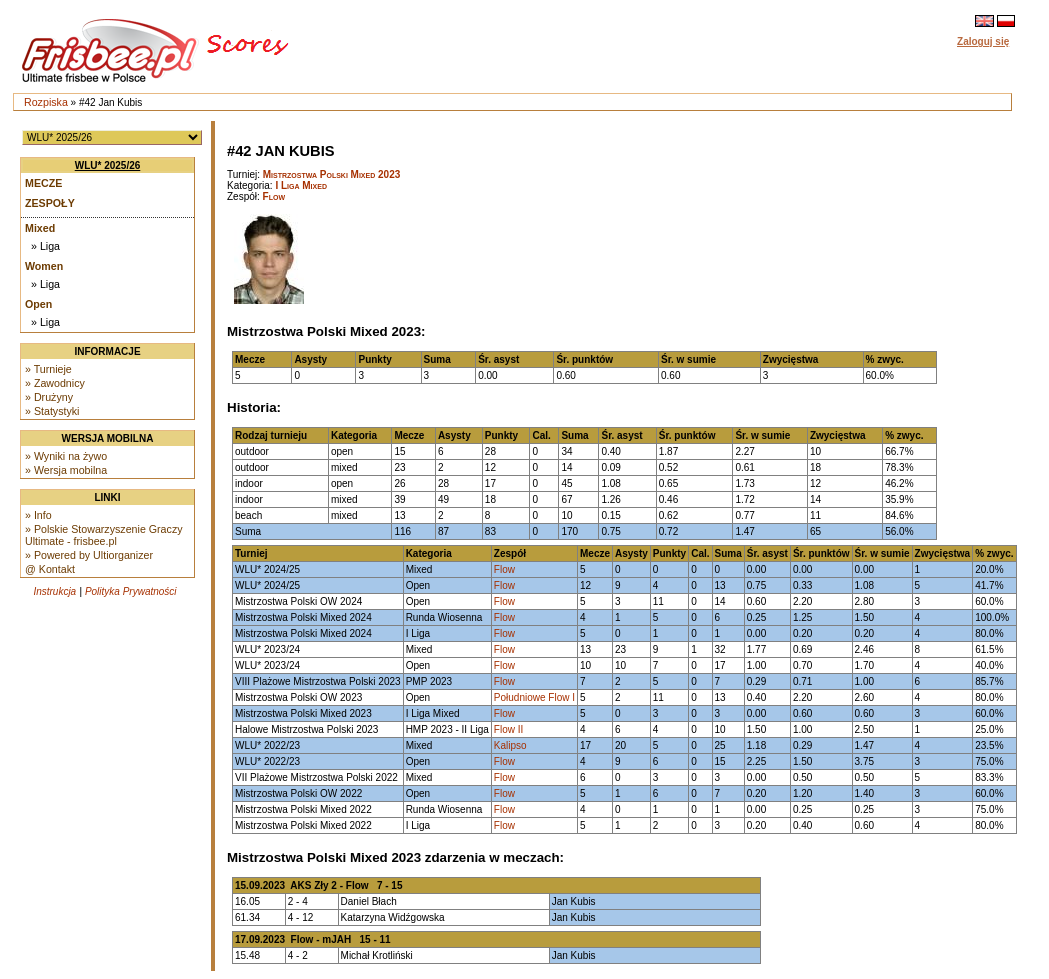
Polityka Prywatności (131, 591)
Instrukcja (54, 591)
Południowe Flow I (534, 697)
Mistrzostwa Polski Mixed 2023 (332, 174)
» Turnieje (48, 369)
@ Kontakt (50, 569)
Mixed (40, 228)
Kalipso (510, 745)
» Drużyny (49, 397)
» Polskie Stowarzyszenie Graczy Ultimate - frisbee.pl (104, 535)
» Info (38, 515)
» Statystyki (52, 411)
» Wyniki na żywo (66, 456)
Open (38, 304)
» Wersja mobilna (66, 470)
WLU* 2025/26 (108, 165)
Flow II (508, 729)
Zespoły (50, 203)
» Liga (45, 246)
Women (44, 266)
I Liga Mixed (301, 185)
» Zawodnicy (55, 383)
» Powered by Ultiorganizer (89, 555)
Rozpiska (46, 102)
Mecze (43, 183)
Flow (274, 196)
